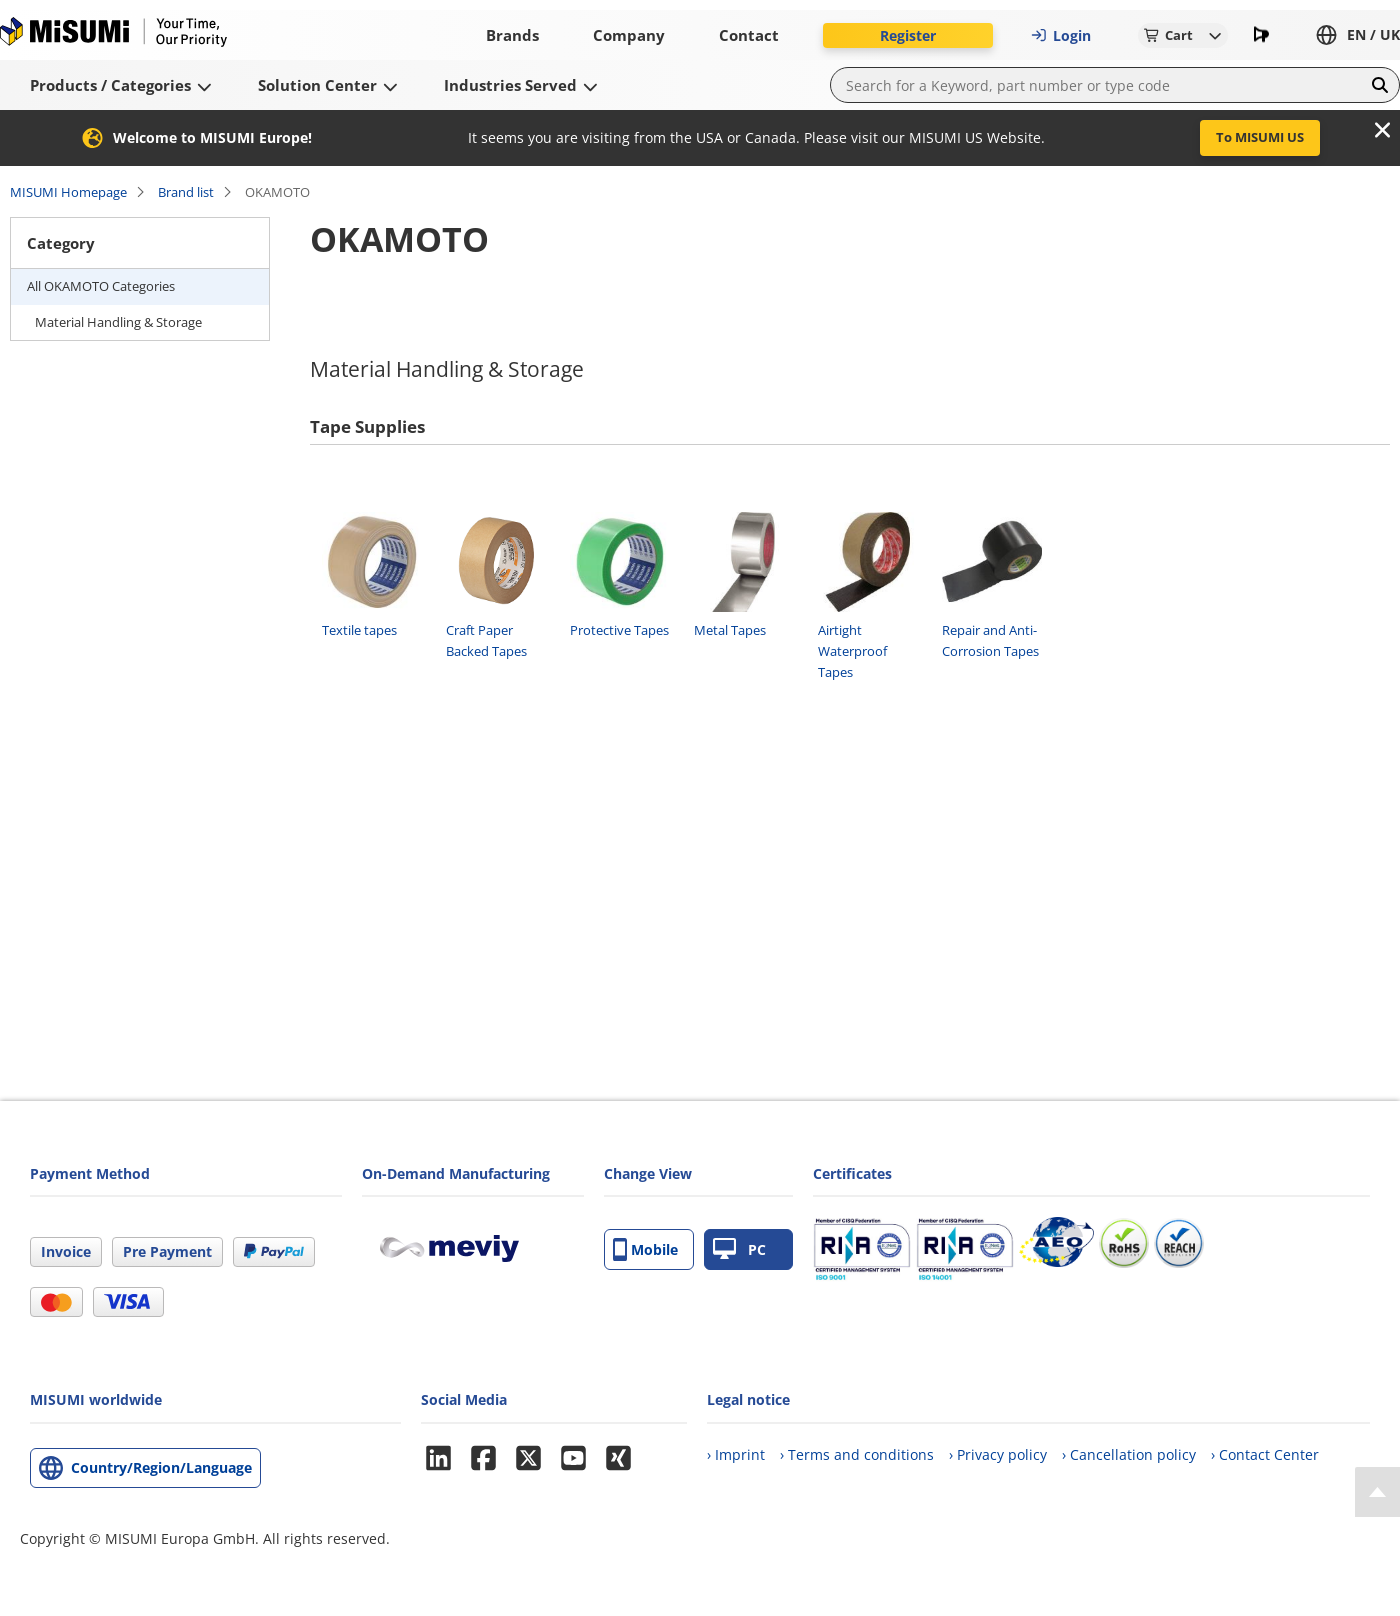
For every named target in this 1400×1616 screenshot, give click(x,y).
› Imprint (736, 1454)
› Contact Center (1265, 1454)
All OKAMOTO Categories (101, 286)
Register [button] (908, 35)
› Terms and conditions (857, 1454)
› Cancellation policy (1129, 1454)
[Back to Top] (1377, 1492)
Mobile (645, 1249)
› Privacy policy (998, 1454)
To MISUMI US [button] (1260, 137)
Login (1061, 35)
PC (739, 1249)
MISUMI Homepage (68, 192)
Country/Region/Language (161, 1467)
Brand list (186, 192)
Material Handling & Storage (118, 322)
